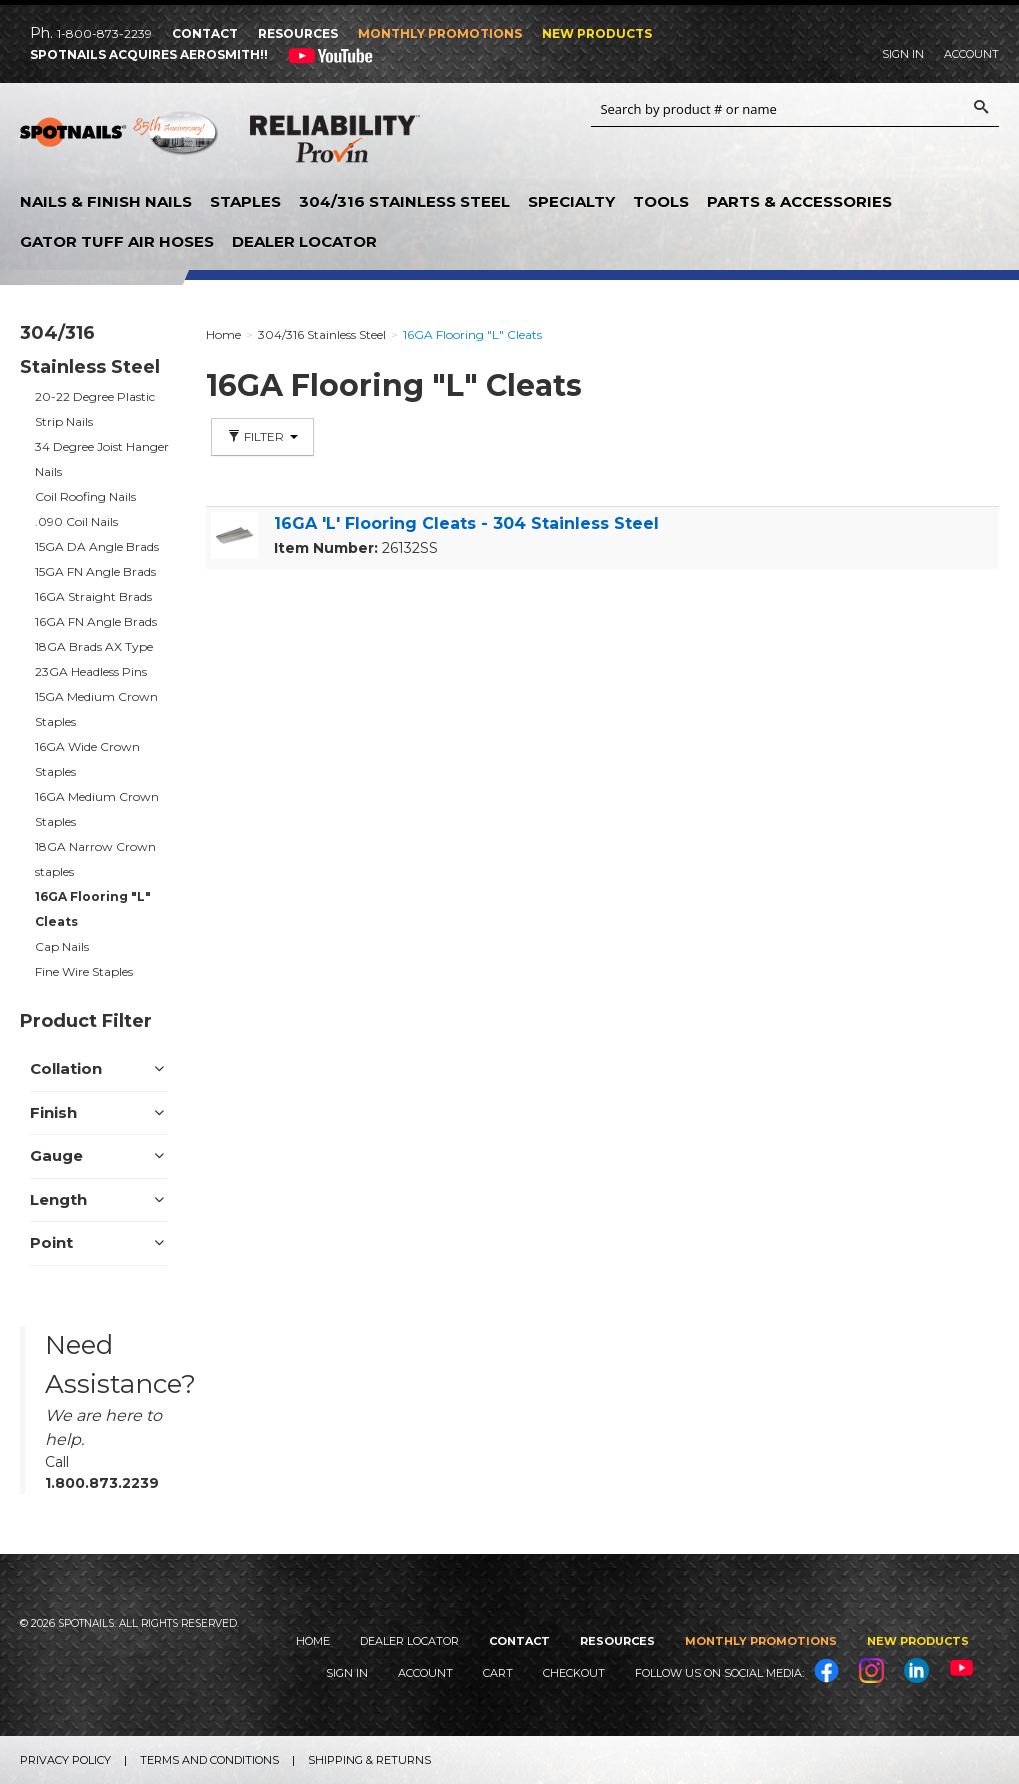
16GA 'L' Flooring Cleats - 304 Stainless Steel (466, 523)
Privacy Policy (65, 1760)
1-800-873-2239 (104, 33)
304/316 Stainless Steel (404, 201)
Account (971, 54)
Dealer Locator (304, 241)
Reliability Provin (335, 143)
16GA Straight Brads (93, 596)
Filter (262, 436)
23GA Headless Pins (91, 671)
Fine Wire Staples (84, 971)
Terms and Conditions (209, 1760)
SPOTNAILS (120, 140)
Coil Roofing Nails (85, 496)
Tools (661, 201)
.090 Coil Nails (76, 521)
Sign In (903, 54)
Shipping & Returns (369, 1760)
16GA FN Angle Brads (96, 621)
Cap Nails (62, 946)
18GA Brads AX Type (94, 646)
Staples (245, 201)
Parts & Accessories (799, 201)
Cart (498, 1673)
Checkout (574, 1673)
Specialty (571, 201)
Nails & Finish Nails (106, 201)
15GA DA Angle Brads (97, 546)
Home (313, 1641)
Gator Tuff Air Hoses (117, 241)
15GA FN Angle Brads (95, 571)
